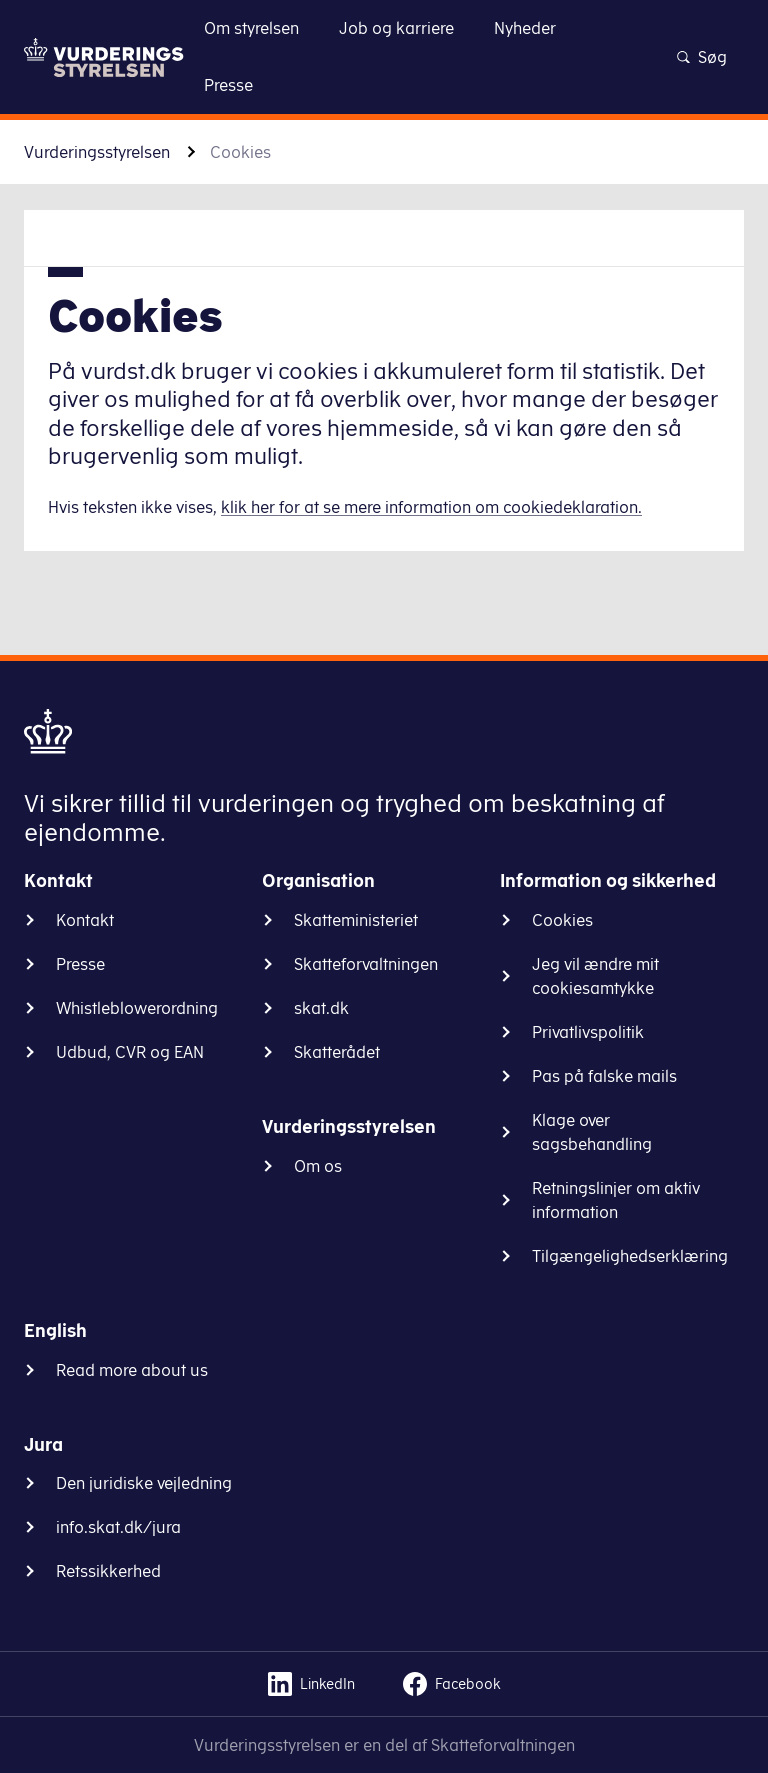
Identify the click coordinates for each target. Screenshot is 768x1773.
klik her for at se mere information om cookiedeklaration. (431, 507)
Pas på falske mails (604, 1076)
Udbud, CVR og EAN (130, 1052)
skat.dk (321, 1008)
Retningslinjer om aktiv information (616, 1200)
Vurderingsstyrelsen (97, 152)
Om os (318, 1166)
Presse (80, 964)
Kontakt (85, 920)
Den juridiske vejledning (144, 1483)
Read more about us (132, 1370)
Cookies (562, 920)
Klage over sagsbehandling (592, 1132)
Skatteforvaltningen (366, 964)
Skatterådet (337, 1052)
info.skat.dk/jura (118, 1527)
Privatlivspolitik (588, 1032)
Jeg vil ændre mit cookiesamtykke (595, 976)
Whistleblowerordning (137, 1008)
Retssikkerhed (108, 1571)
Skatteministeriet (356, 920)
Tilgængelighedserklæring (630, 1256)
